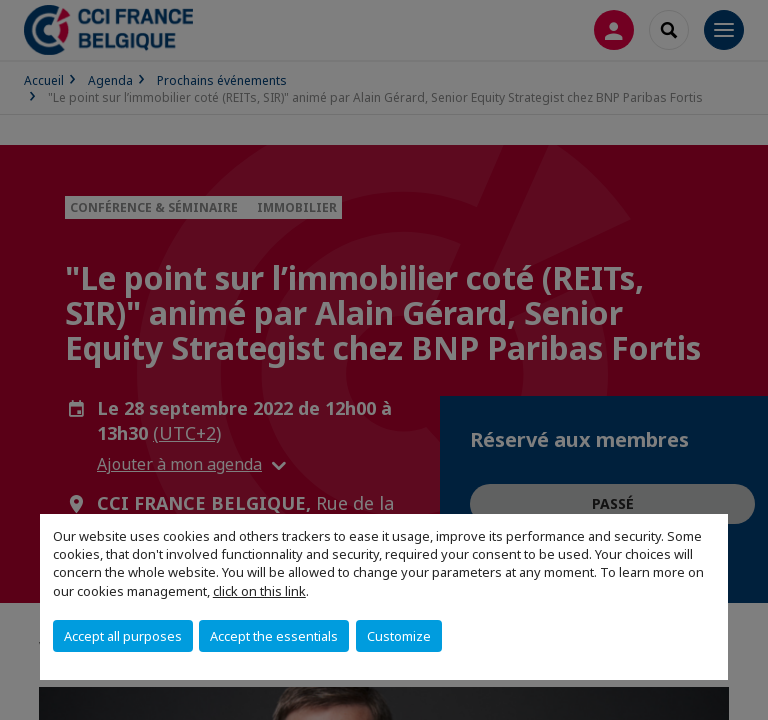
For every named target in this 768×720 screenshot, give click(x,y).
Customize (399, 636)
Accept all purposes (123, 636)
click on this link (259, 591)
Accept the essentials (274, 636)
